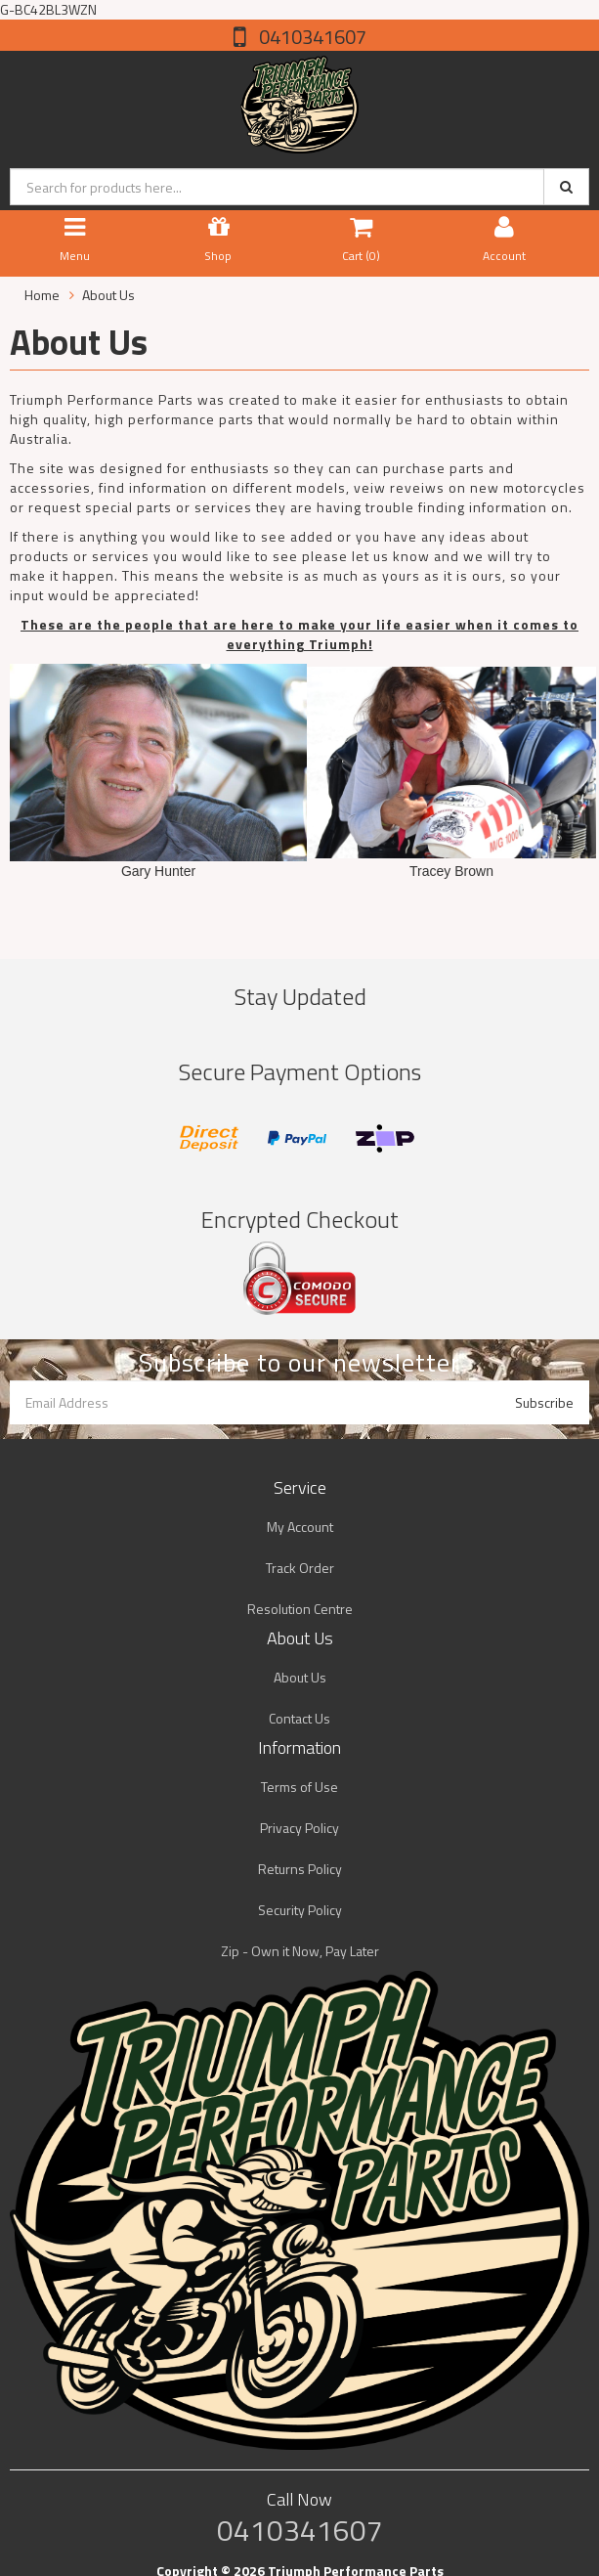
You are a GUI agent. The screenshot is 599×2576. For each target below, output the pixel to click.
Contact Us (299, 1718)
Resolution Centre (300, 1608)
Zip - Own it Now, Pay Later (300, 1951)
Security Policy (300, 1909)
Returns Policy (300, 1868)
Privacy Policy (299, 1827)
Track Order (300, 1567)
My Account (300, 1526)
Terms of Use (299, 1786)
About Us (300, 1677)
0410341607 (310, 37)
